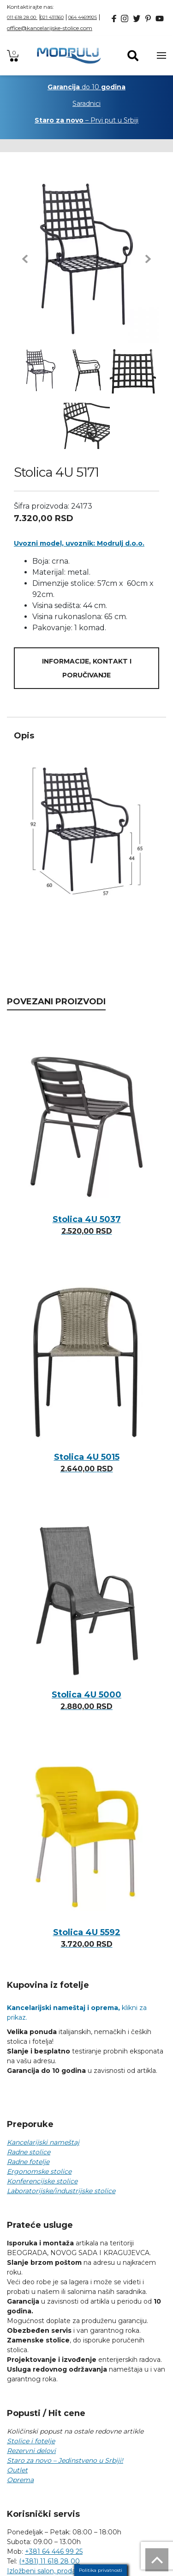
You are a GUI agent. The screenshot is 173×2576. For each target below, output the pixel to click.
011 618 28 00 (22, 17)
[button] (25, 259)
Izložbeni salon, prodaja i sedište (58, 2571)
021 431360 (52, 17)
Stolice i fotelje (31, 2441)
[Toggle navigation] (161, 55)
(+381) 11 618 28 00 (49, 2561)
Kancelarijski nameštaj (43, 2142)
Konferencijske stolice (42, 2181)
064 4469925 (82, 17)
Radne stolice (28, 2152)
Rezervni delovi (31, 2451)
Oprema (20, 2480)
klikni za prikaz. (77, 2013)
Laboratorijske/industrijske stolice (61, 2191)
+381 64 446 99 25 (54, 2551)
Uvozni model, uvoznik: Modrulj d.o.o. (79, 543)
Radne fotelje (28, 2162)
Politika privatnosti (100, 2570)
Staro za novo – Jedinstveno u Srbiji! (65, 2460)
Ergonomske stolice (39, 2171)
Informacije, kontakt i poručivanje (86, 668)
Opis (24, 736)
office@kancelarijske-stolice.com (49, 28)
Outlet (17, 2470)
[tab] (86, 735)
